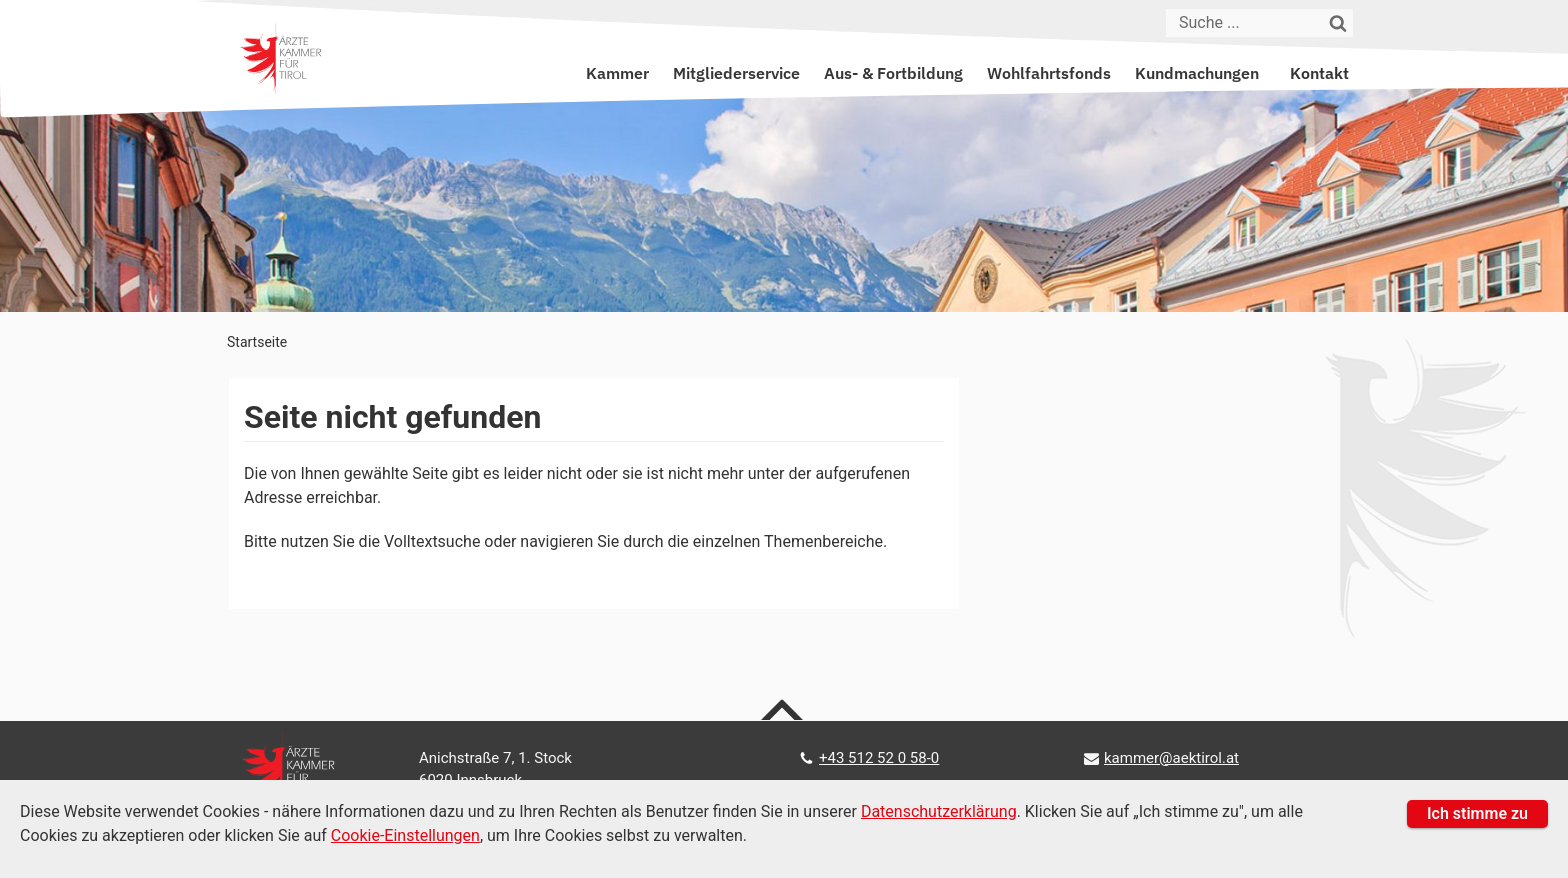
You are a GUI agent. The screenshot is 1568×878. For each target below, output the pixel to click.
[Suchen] (1339, 23)
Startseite (257, 342)
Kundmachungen (1197, 73)
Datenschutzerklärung (939, 811)
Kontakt (1319, 73)
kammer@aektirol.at (1171, 758)
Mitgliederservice (736, 73)
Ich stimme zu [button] (1477, 813)
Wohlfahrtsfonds (1049, 73)
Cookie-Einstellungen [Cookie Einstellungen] (405, 835)
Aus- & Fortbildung (893, 73)
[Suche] (1245, 23)
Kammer (617, 73)
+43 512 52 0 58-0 (879, 758)
